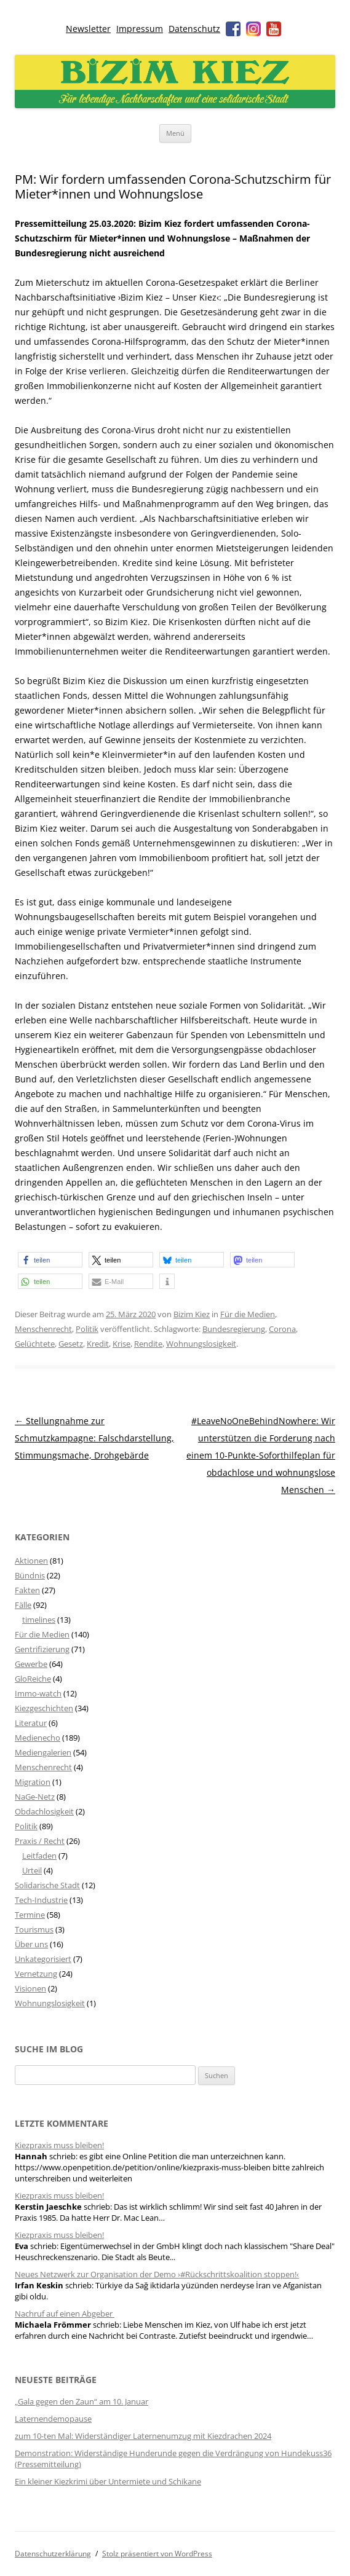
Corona (282, 1328)
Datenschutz (194, 28)
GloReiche (33, 1678)
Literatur (31, 1722)
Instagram (253, 29)
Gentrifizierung (42, 1649)
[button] (50, 1259)
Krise (121, 1343)
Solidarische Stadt (47, 1885)
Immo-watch (38, 1693)
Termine (30, 1914)
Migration (32, 1781)
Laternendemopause (53, 2418)
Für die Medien (247, 1314)
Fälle (23, 1604)
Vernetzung (36, 1973)
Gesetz (70, 1343)
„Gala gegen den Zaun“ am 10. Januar (81, 2401)
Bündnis (30, 1575)
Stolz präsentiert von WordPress (157, 2553)
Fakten (27, 1590)
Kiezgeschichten (44, 1708)
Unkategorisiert (43, 1958)
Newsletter (88, 28)
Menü (175, 133)
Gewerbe (31, 1663)
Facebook (233, 29)
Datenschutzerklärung (53, 2553)
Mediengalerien (43, 1752)
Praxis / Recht (40, 1840)
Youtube (273, 29)
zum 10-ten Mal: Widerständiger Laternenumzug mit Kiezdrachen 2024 (143, 2435)
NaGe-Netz (35, 1796)
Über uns (31, 1944)
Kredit (98, 1343)
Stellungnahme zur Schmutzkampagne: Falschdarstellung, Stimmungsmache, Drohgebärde (94, 1438)
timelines (38, 1619)
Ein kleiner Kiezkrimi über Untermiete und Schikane (108, 2481)
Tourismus (34, 1929)
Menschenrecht (43, 1328)
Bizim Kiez (191, 1314)
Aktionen (31, 1560)
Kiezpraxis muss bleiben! (59, 2145)
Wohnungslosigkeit (201, 1343)
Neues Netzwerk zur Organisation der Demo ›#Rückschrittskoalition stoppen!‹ (157, 2274)
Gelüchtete (35, 1343)
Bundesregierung (233, 1328)
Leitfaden (39, 1855)
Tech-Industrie (41, 1899)
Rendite (148, 1343)
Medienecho (37, 1737)
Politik (87, 1328)
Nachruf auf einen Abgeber (64, 2313)
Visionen (30, 1988)
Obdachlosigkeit (44, 1811)
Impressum (139, 28)
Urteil (32, 1870)
